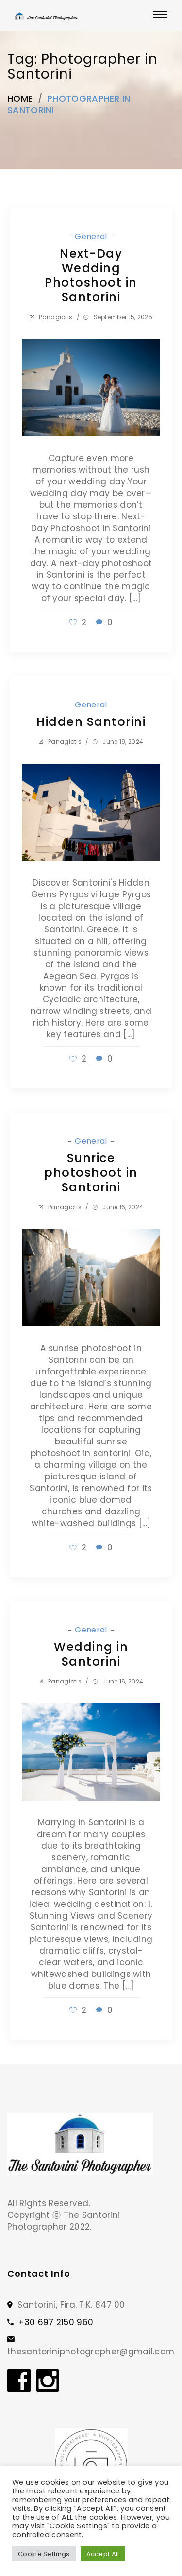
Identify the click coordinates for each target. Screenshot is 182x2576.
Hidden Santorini (91, 722)
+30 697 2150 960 (55, 2322)
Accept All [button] (102, 2554)
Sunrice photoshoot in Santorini (91, 1172)
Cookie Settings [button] (44, 2554)
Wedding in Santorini (91, 1654)
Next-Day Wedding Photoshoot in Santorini (91, 275)
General (92, 236)
